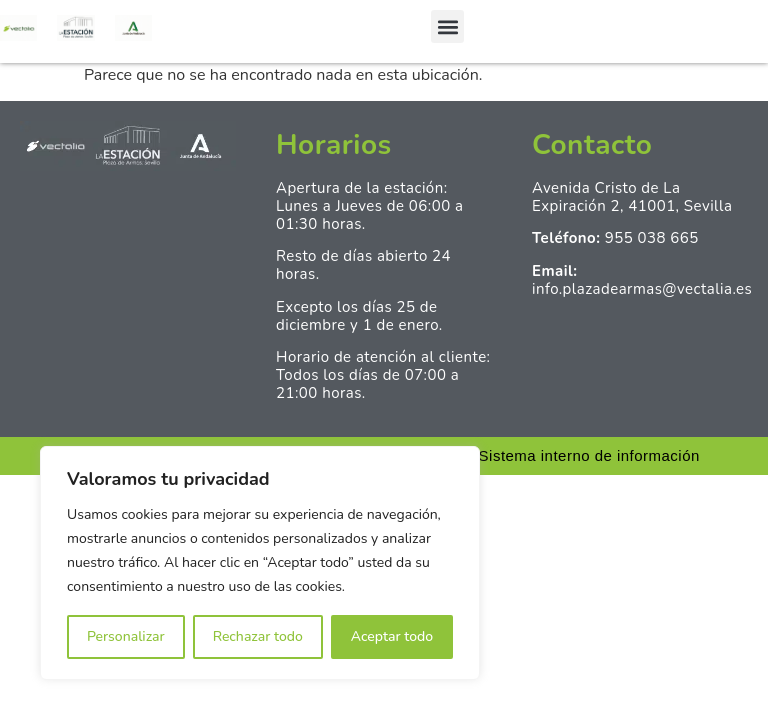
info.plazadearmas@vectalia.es (642, 289)
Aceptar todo (392, 636)
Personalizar (126, 636)
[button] (447, 26)
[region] (260, 563)
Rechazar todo (258, 636)
